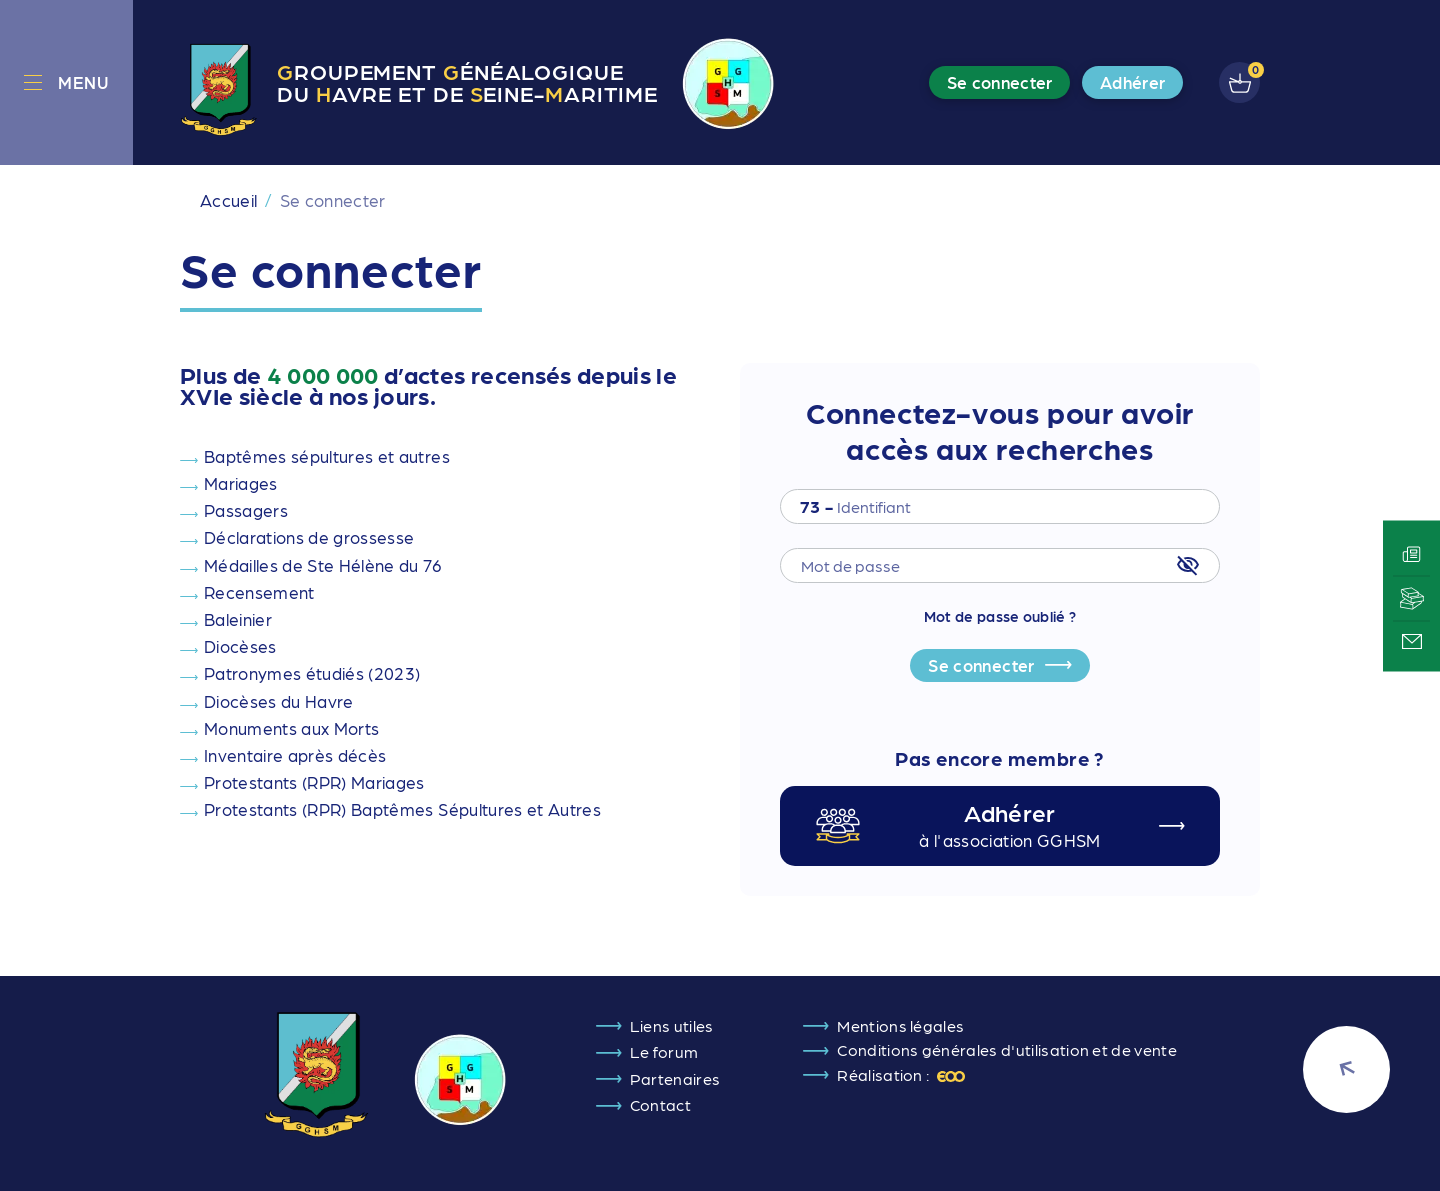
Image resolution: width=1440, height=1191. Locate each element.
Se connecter (981, 665)
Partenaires (675, 1078)
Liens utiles (672, 1025)
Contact (660, 1104)
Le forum (664, 1051)
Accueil (228, 200)
